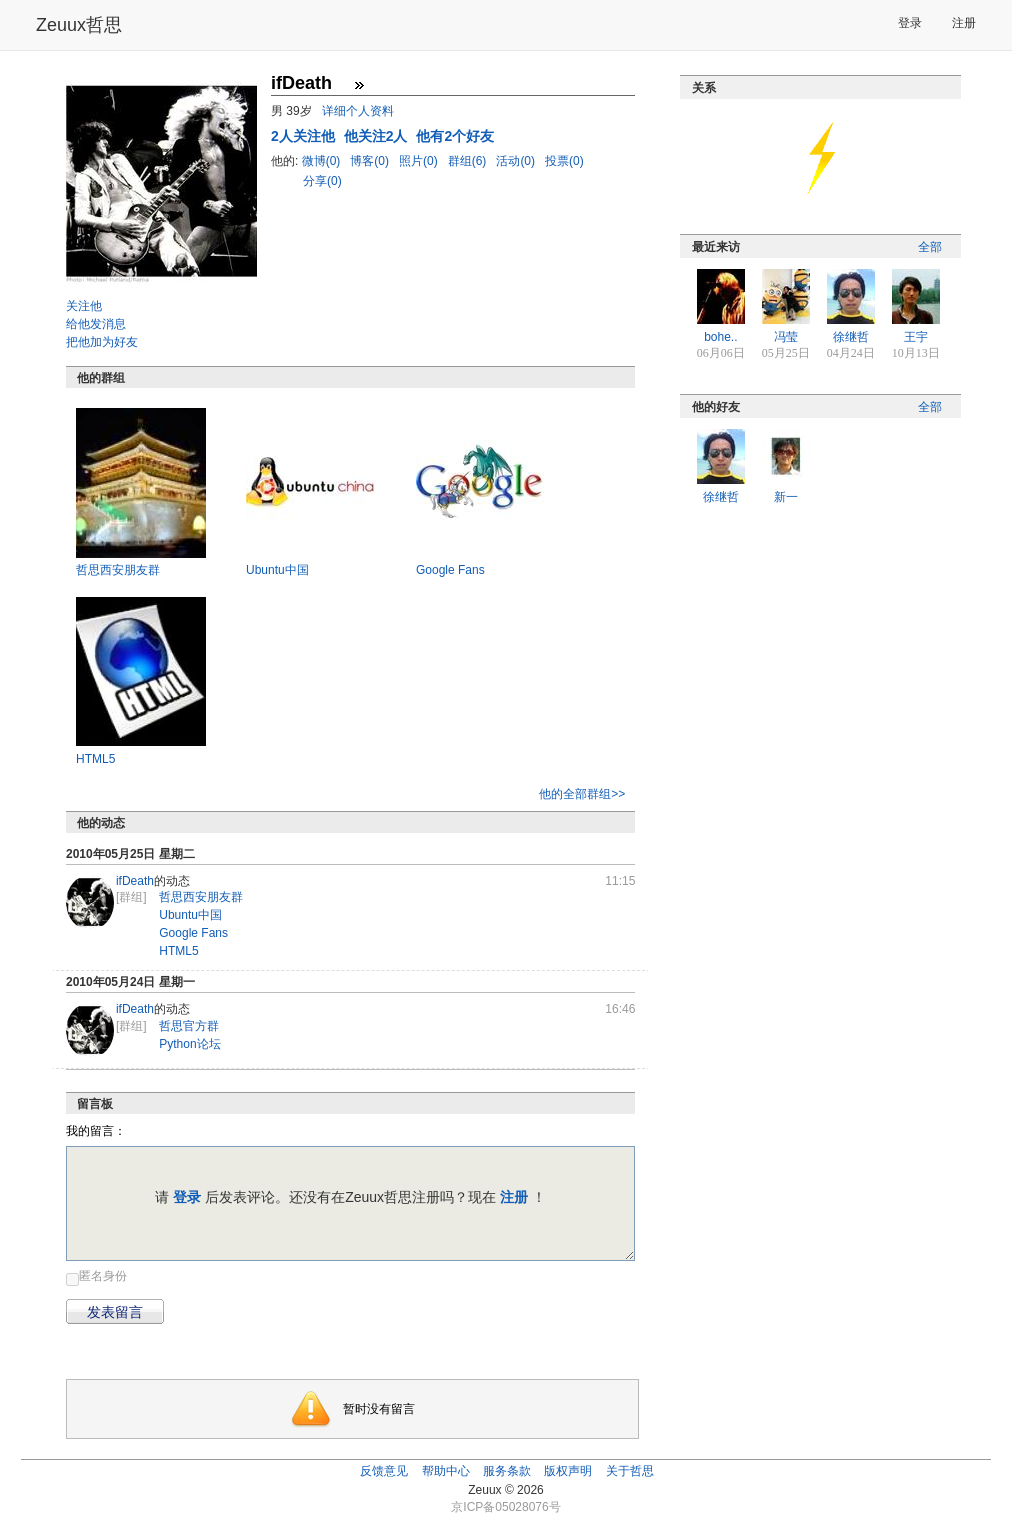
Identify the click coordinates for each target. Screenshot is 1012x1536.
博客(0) (371, 161)
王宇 (916, 337)
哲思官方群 (189, 1026)
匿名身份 (103, 1276)
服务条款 (507, 1471)
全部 (930, 247)
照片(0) (420, 161)
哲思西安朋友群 (118, 570)
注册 (964, 23)
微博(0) (323, 161)
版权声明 (568, 1471)
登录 (910, 23)
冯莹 (786, 337)
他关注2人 (378, 136)
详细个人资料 (358, 111)
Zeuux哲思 (79, 25)
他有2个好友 (455, 136)
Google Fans (450, 570)
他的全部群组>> (582, 794)
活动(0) (517, 161)
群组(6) (469, 161)
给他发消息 (96, 324)
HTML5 (95, 759)
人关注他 (305, 136)
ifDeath (135, 881)
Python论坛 (189, 1044)
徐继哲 (851, 337)
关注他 (84, 306)
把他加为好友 (102, 342)
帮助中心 (446, 1471)
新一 (786, 497)
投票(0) (564, 161)
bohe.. (720, 337)
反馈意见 (384, 1471)
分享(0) (322, 181)
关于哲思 (630, 1471)
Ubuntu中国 (277, 570)
